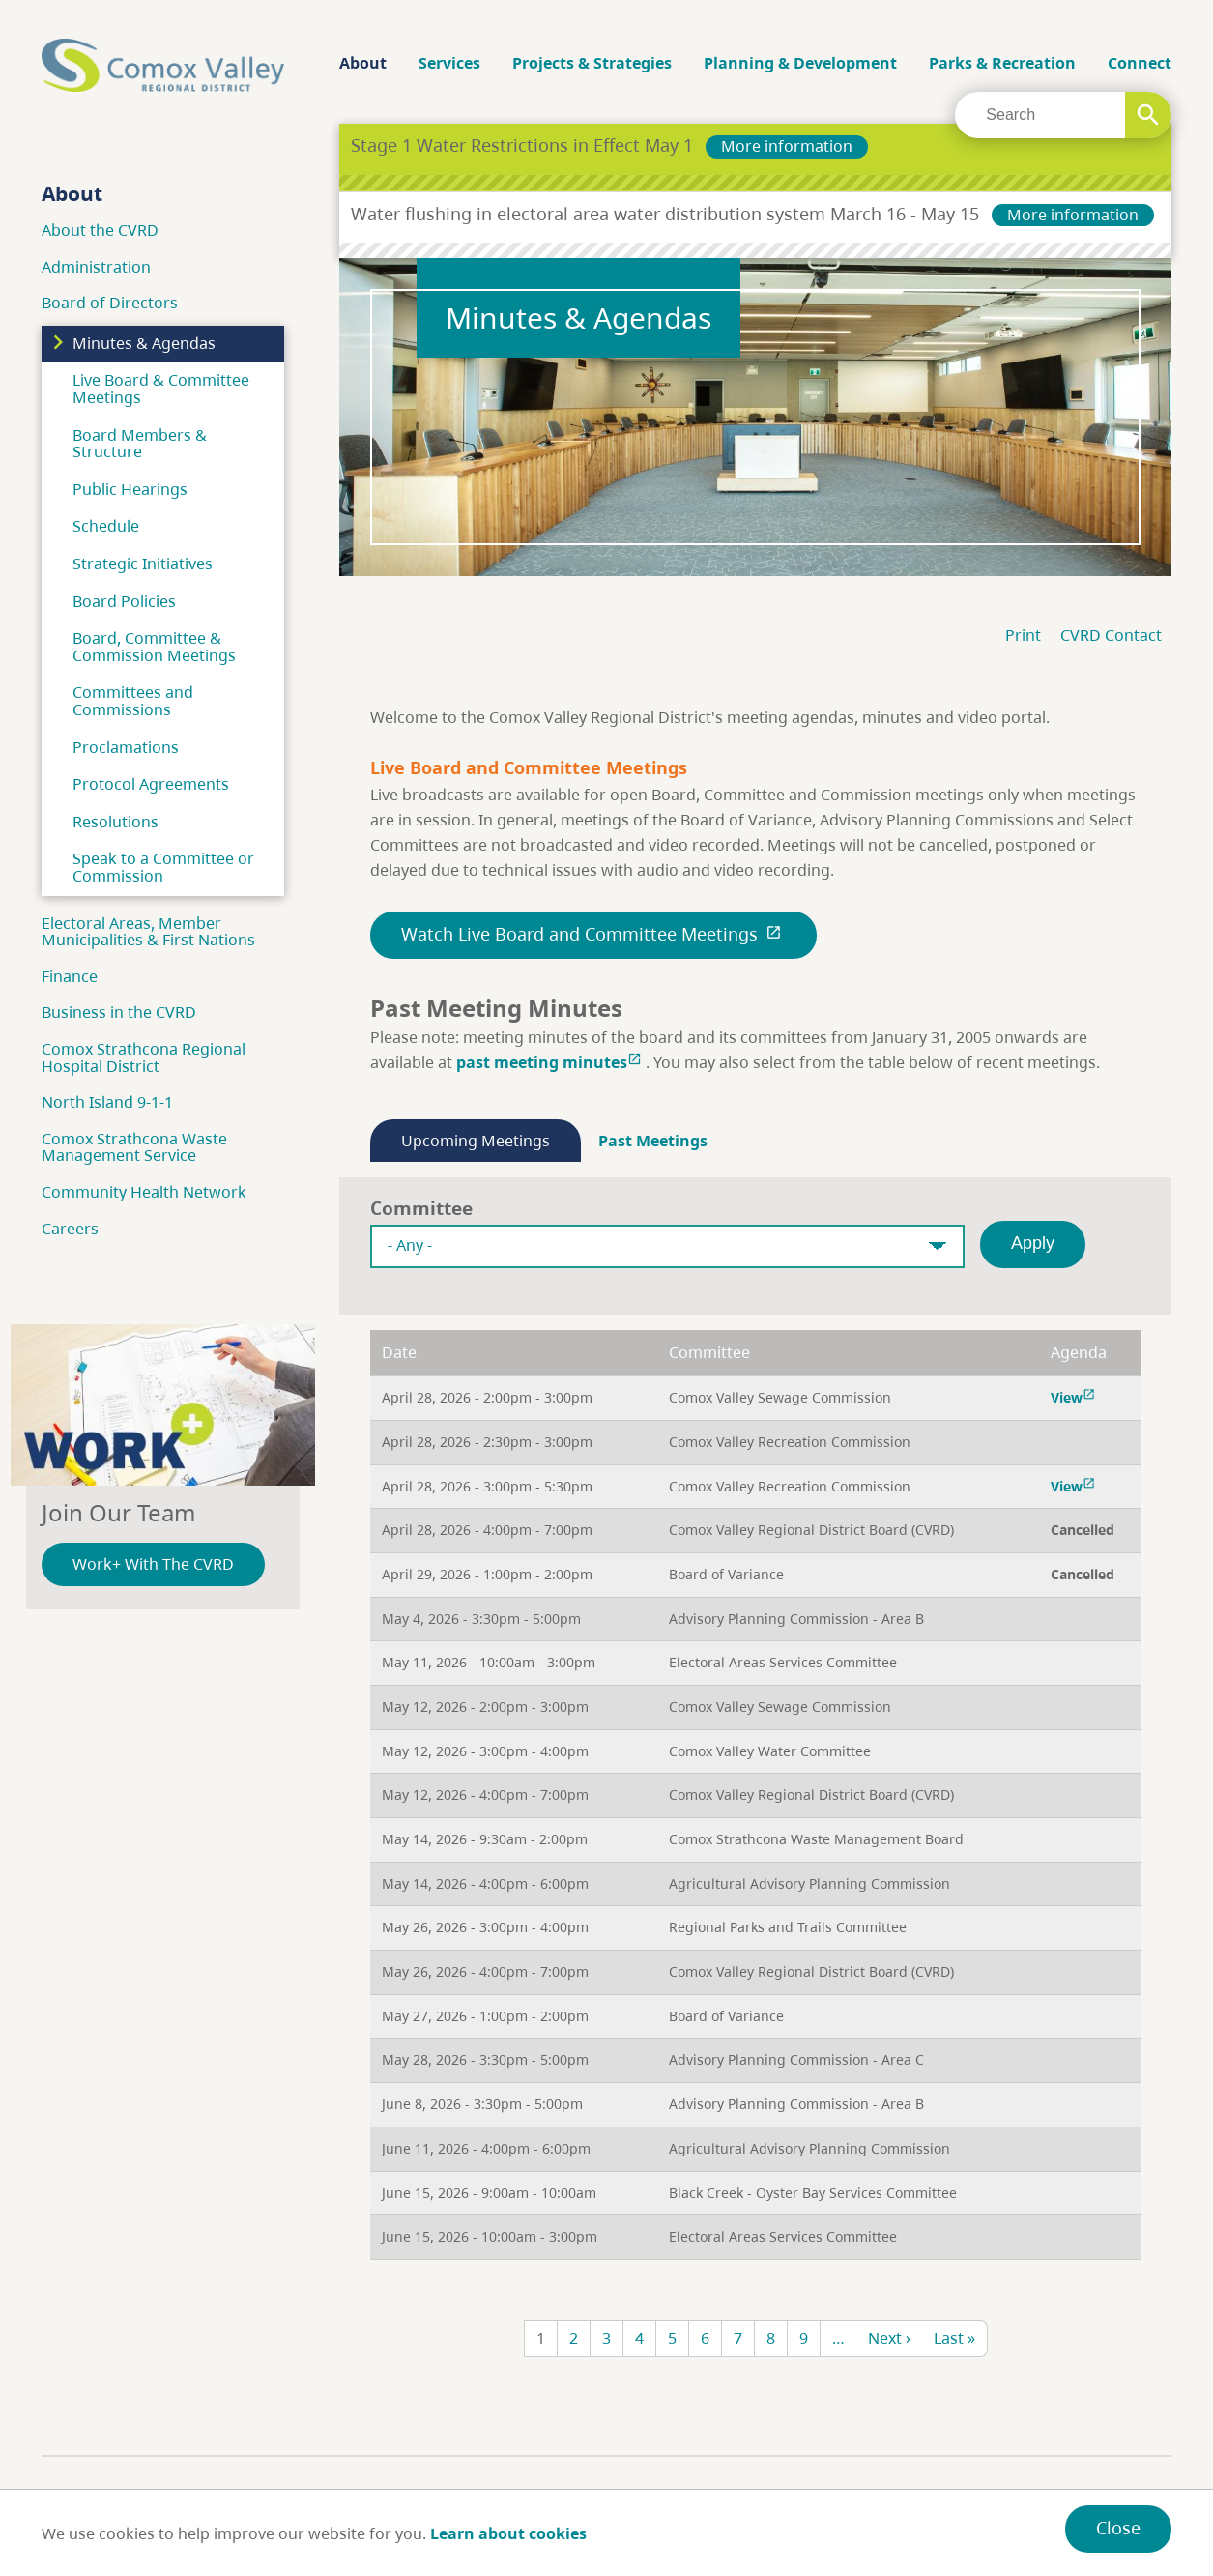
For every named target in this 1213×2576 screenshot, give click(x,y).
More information (786, 146)
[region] (755, 1795)
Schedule (105, 525)
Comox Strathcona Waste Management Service (134, 1147)
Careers (70, 1228)
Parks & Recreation (1002, 62)
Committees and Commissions (132, 700)
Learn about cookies (508, 2533)
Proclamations (125, 747)
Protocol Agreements (150, 784)
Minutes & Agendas (144, 343)
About (363, 62)
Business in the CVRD (119, 1012)
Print (1023, 635)
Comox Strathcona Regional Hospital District (143, 1057)
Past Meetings (653, 1140)
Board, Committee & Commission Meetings (154, 646)
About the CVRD (100, 230)
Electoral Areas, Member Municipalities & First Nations (148, 931)
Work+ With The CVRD (153, 1564)
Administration (96, 266)
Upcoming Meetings (475, 1140)
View (1075, 1397)
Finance (70, 976)
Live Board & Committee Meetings (160, 388)
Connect (1139, 62)
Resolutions (115, 821)
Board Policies (124, 601)
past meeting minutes (551, 1062)
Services (449, 62)
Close (1118, 2527)
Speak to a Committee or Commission (163, 867)
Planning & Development (800, 62)
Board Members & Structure (139, 443)
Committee (421, 1208)
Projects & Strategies (592, 62)
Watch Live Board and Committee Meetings (593, 933)
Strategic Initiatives (142, 563)
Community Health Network (144, 1191)
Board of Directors (110, 302)
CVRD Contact (1111, 635)
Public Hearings (130, 489)
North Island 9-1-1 (107, 1102)
